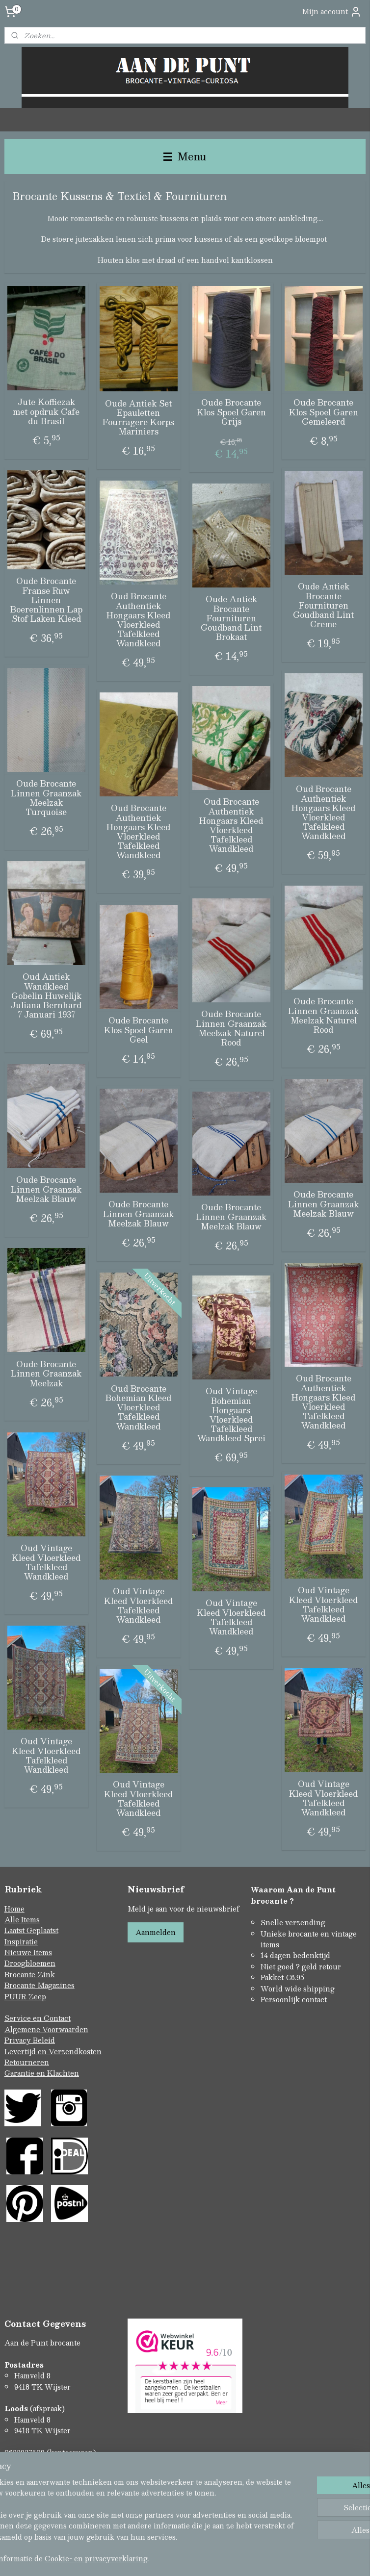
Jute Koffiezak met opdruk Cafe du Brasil (46, 411)
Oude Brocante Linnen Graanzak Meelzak (46, 1373)
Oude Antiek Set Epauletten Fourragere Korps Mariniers (138, 417)
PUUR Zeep (25, 1996)
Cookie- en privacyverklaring (172, 2558)
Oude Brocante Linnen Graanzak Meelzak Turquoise (46, 797)
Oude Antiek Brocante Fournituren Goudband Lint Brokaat (231, 617)
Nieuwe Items (28, 1952)
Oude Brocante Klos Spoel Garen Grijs (231, 412)
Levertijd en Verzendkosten (53, 2051)
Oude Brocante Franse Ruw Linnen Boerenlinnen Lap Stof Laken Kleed (46, 599)
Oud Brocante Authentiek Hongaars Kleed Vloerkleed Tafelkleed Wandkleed (138, 619)
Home (14, 1908)
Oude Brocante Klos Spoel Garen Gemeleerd (323, 412)
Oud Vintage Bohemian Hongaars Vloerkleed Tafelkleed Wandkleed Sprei (231, 1414)
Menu (185, 156)
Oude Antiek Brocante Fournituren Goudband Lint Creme (323, 605)
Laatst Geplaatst (31, 1930)
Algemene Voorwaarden (46, 2029)
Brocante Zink (29, 1974)
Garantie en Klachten (41, 2073)
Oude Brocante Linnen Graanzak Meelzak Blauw (46, 1189)
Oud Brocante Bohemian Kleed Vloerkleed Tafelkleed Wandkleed (138, 1407)
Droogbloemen (29, 1963)
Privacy (18, 2040)
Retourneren (26, 2062)
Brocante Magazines (39, 1985)
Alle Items (22, 1919)
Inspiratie (21, 1941)
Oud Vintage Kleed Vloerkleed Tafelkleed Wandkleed (46, 1562)
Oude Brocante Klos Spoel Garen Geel (138, 1030)
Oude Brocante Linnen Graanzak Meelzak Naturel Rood (323, 1015)
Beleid (44, 2040)
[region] (120, 2504)
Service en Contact (37, 2018)
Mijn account (332, 11)
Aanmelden (155, 1932)
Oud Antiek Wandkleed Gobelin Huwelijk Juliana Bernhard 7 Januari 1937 (46, 995)
